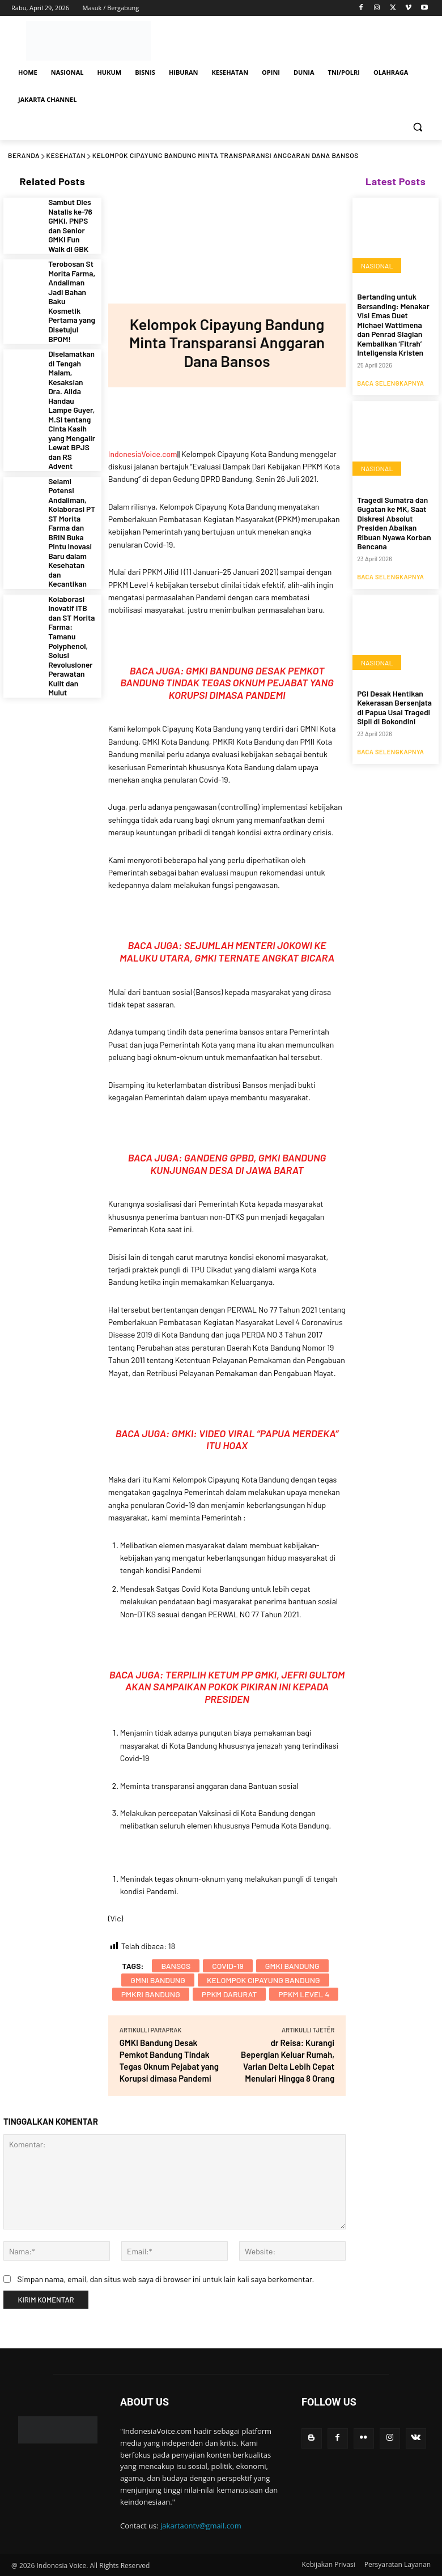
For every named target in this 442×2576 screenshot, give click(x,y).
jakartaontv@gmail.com (200, 2526)
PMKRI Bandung (150, 1994)
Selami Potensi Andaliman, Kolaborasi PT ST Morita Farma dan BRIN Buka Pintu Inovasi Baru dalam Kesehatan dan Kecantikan (72, 442)
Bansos (175, 1966)
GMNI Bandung (157, 1980)
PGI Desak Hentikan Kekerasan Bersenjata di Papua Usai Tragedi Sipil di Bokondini (393, 677)
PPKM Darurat (229, 1994)
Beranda (24, 155)
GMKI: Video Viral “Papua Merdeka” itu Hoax (255, 1439)
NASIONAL (376, 266)
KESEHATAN (66, 155)
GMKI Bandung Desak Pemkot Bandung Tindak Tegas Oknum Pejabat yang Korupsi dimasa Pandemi (227, 682)
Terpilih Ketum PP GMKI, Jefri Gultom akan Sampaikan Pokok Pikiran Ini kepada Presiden (235, 1686)
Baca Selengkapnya (390, 372)
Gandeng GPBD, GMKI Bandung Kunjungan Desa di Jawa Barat (238, 1163)
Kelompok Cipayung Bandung (263, 1980)
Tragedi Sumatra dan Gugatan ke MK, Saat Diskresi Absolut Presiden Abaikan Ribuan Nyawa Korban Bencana (395, 505)
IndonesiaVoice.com (142, 454)
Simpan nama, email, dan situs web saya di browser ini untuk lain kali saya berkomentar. (165, 2279)
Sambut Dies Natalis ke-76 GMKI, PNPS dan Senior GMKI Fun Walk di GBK (71, 221)
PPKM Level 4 (303, 1994)
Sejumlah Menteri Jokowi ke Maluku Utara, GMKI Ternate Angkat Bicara (227, 951)
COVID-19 (228, 1966)
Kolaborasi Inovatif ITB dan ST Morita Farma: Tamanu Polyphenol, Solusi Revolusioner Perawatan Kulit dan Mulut (71, 525)
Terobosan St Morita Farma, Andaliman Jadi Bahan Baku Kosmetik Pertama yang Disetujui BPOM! (71, 280)
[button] (417, 127)
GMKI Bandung (292, 1966)
